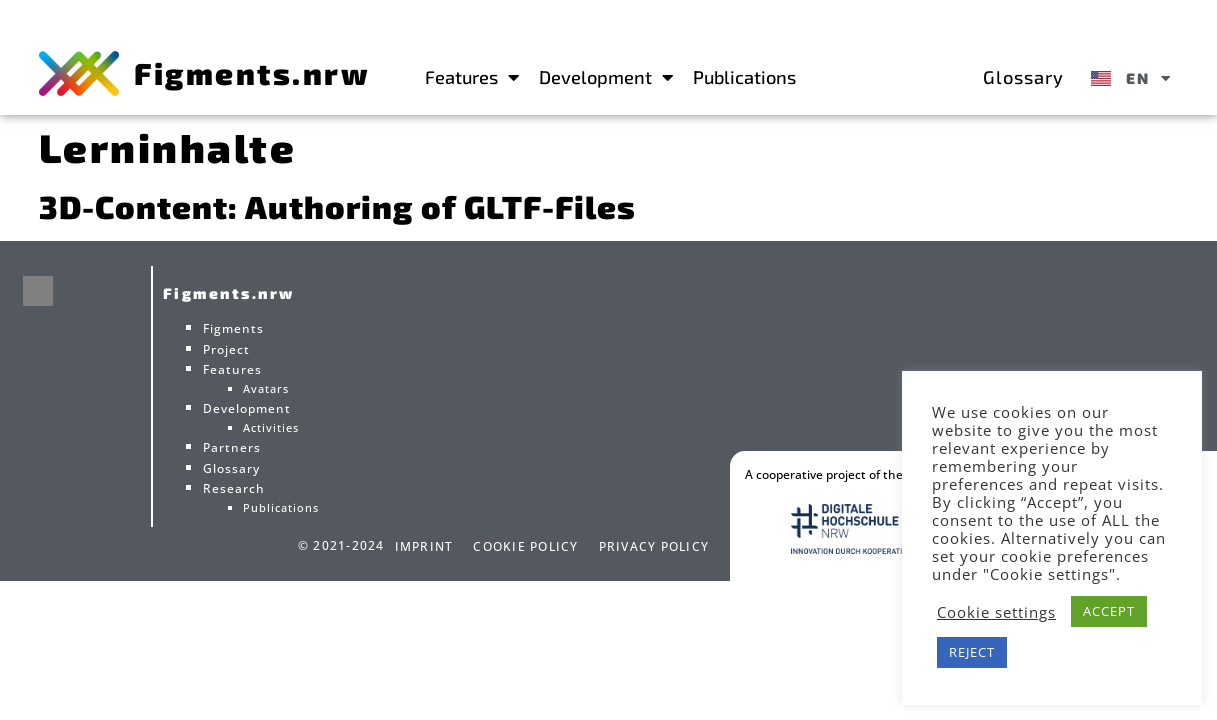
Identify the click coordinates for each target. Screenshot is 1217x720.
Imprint (424, 546)
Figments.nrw (252, 73)
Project (226, 349)
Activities (271, 427)
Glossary (1023, 77)
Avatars (266, 388)
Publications (744, 77)
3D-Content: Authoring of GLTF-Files (337, 206)
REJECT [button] (972, 652)
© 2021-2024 (341, 545)
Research (234, 488)
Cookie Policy (525, 546)
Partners (232, 447)
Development (606, 77)
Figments (233, 328)
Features (472, 77)
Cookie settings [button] (996, 612)
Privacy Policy (654, 546)
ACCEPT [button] (1109, 611)
